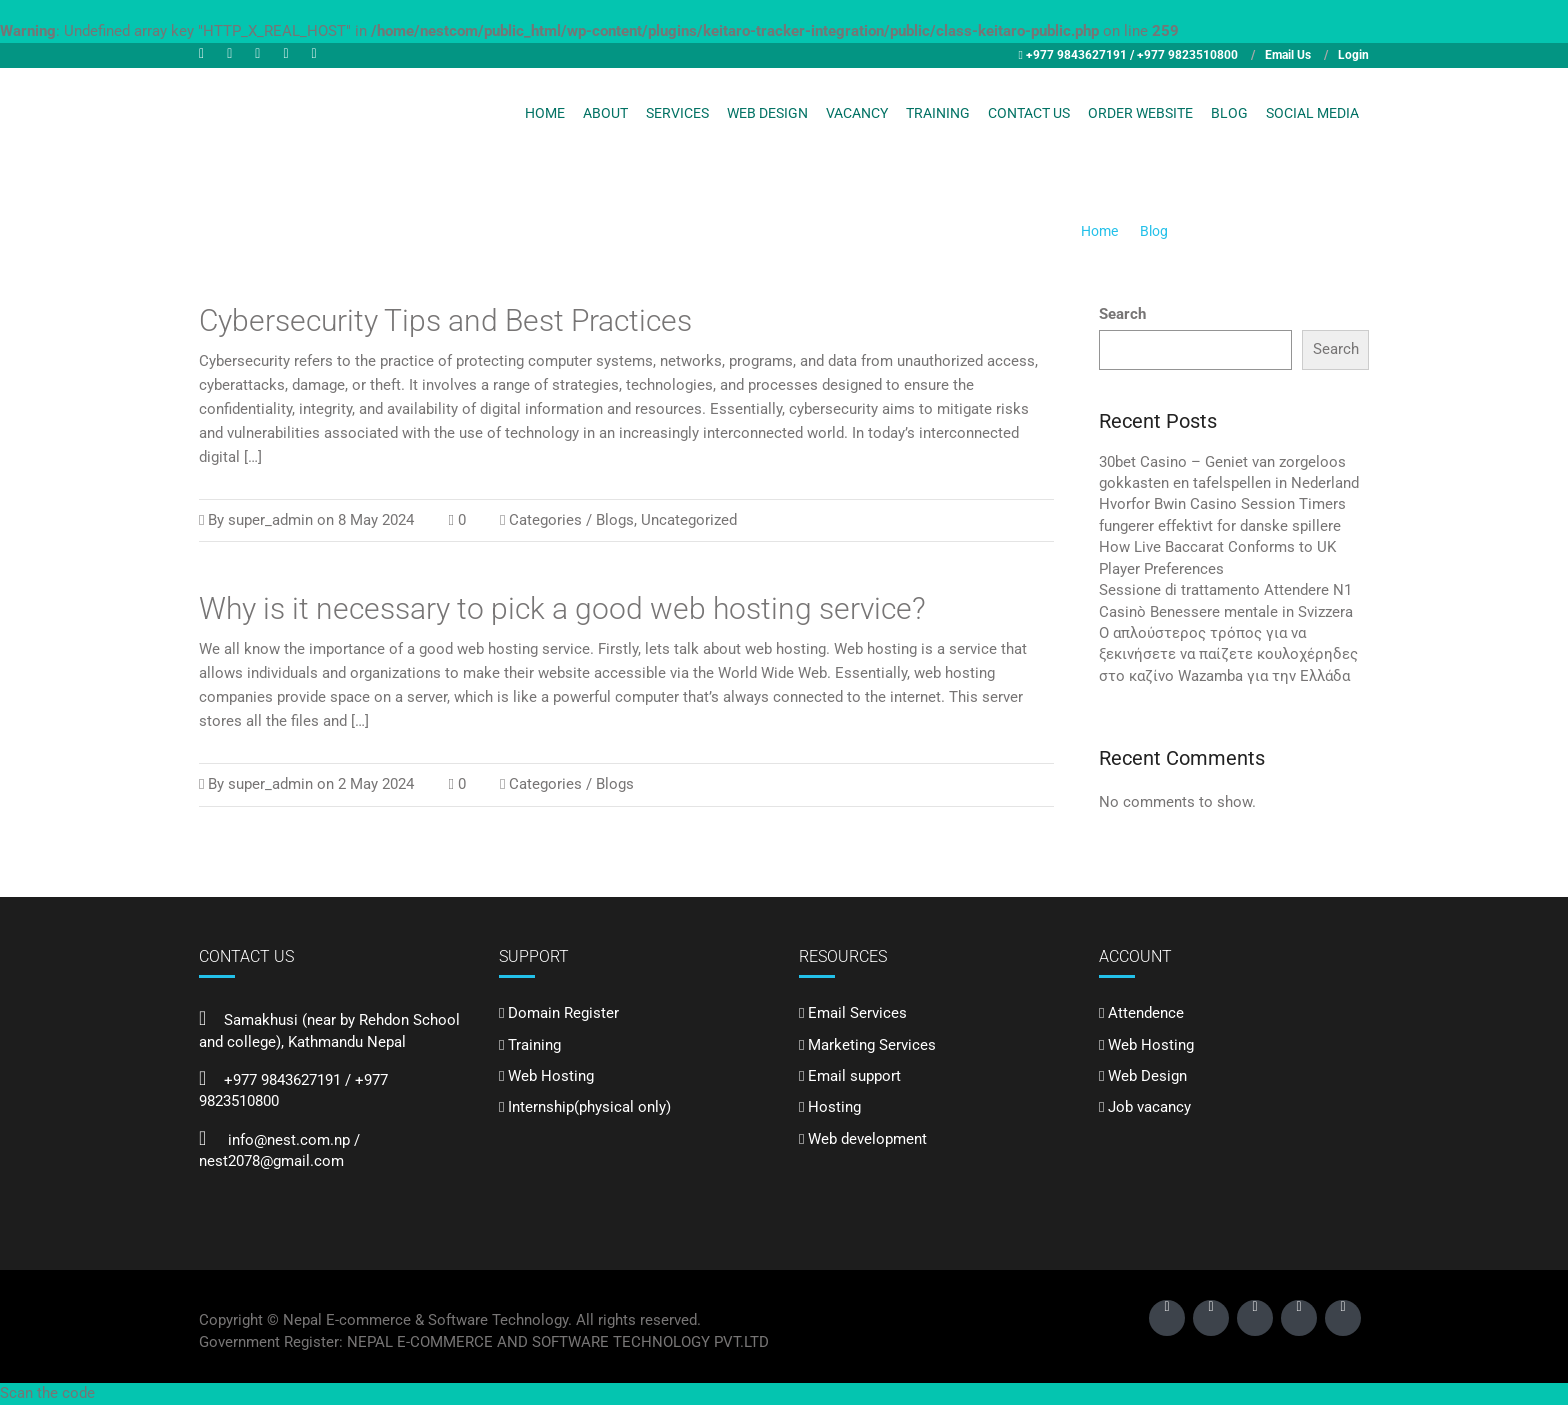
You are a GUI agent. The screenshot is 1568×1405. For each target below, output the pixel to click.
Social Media (1312, 113)
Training (938, 113)
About (605, 113)
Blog (1229, 113)
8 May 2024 (376, 520)
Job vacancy (1149, 1107)
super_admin (270, 520)
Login (1353, 55)
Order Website (1140, 113)
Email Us (1288, 55)
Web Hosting (551, 1076)
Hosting (834, 1107)
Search (1122, 314)
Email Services (857, 1013)
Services (677, 113)
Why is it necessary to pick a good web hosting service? (562, 608)
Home (545, 113)
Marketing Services (872, 1045)
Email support (854, 1076)
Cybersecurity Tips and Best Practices (445, 320)
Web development (867, 1139)
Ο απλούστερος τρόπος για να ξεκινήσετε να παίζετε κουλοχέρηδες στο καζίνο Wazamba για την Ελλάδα (1228, 654)
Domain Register (563, 1013)
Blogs (615, 520)
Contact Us (1029, 113)
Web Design (767, 113)
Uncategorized (689, 520)
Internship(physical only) (589, 1107)
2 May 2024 (376, 784)
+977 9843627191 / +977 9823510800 (1132, 55)
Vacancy (857, 113)
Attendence (1146, 1013)
